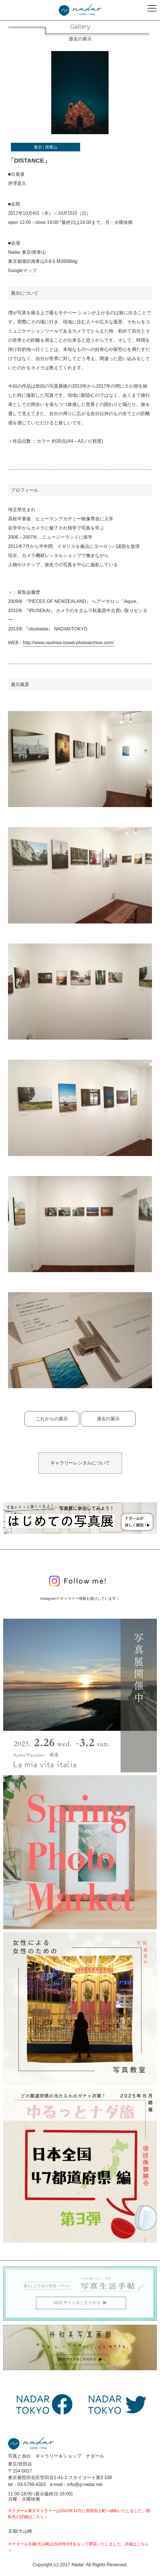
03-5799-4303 (31, 2484)
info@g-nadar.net (84, 2484)
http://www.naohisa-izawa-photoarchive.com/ (68, 642)
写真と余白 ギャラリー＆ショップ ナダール (56, 2456)
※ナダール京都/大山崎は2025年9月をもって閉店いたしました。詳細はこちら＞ (78, 2547)
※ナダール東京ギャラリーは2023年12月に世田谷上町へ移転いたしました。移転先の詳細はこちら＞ (79, 2513)
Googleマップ (22, 270)
